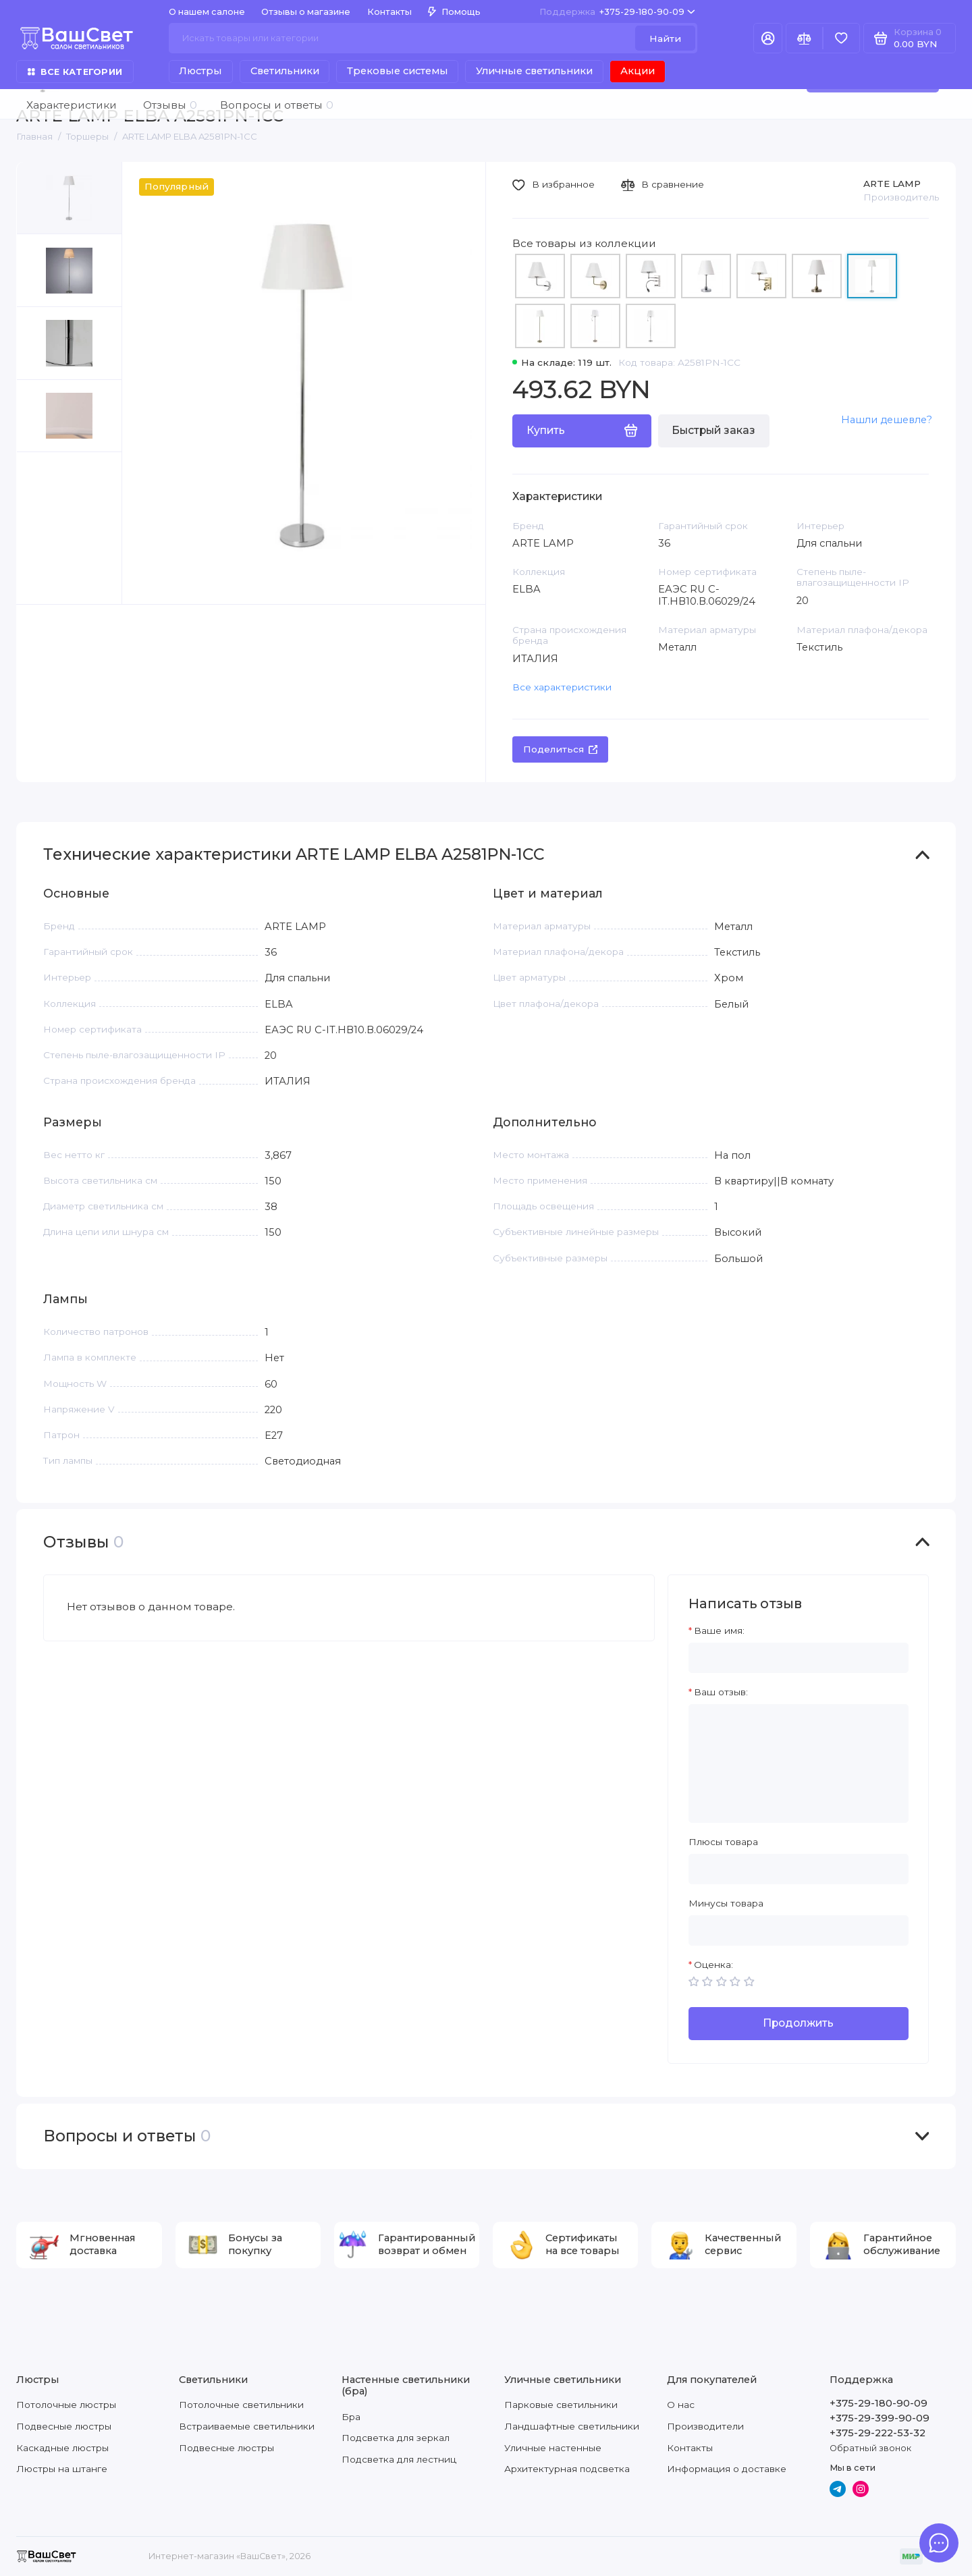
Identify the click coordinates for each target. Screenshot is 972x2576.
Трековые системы (397, 71)
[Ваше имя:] (798, 1658)
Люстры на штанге (61, 2468)
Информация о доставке (726, 2468)
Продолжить (798, 2023)
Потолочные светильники (241, 2404)
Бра (351, 2416)
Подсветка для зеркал (396, 2437)
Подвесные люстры (63, 2426)
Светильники (284, 71)
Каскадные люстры (62, 2447)
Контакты (389, 12)
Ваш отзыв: (721, 1692)
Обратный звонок (870, 2448)
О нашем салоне (207, 12)
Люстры (200, 71)
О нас (681, 2404)
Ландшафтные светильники (571, 2426)
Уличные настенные (552, 2447)
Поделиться (560, 749)
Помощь (454, 12)
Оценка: (713, 1964)
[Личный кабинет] (767, 38)
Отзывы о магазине (305, 12)
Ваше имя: (719, 1630)
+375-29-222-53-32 (877, 2433)
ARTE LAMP (892, 183)
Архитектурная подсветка (567, 2468)
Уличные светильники (534, 71)
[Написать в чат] (939, 2543)
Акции (637, 71)
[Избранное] (841, 38)
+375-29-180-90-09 (617, 12)
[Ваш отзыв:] (798, 1763)
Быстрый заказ (713, 430)
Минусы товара (725, 1903)
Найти (665, 38)
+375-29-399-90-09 (879, 2418)
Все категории (75, 72)
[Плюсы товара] (798, 1869)
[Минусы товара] (798, 1930)
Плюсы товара (723, 1841)
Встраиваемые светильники (247, 2426)
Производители (705, 2426)
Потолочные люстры (66, 2404)
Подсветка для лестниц (399, 2459)
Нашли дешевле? (886, 420)
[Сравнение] (804, 38)
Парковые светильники (561, 2404)
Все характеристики (562, 687)
